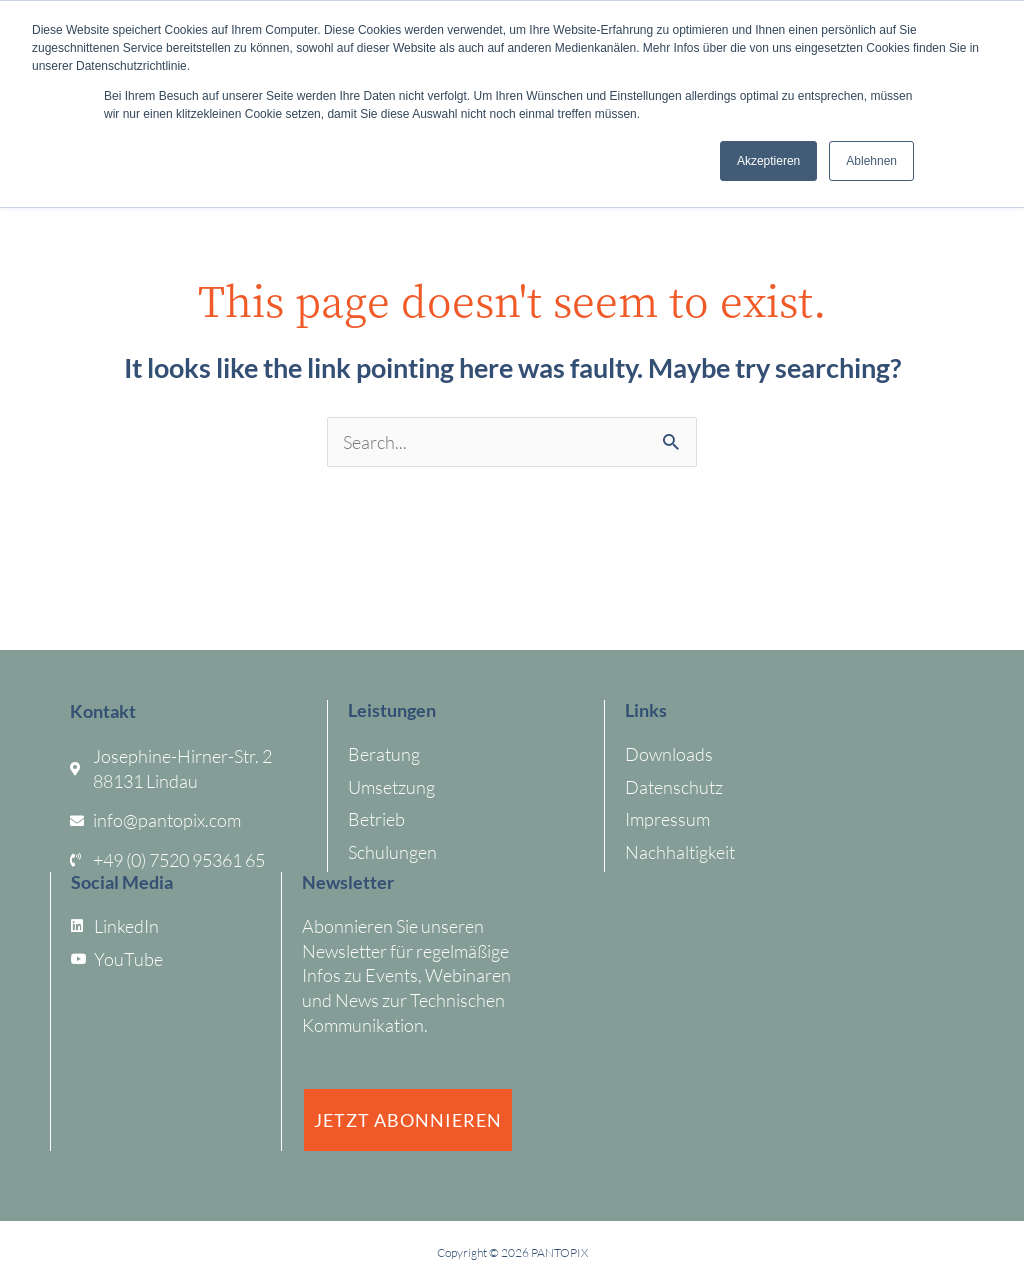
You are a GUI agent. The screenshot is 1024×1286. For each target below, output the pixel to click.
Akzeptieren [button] (768, 161)
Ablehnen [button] (871, 161)
